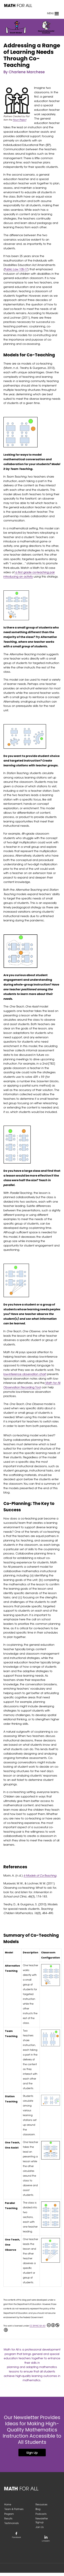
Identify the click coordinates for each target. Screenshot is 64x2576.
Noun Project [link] (19, 120)
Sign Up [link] (32, 2452)
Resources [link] (41, 2505)
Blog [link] (37, 2509)
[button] (50, 13)
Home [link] (7, 2505)
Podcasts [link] (41, 2514)
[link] (18, 5)
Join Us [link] (39, 2527)
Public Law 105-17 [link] (16, 269)
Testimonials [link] (11, 2523)
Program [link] (9, 2514)
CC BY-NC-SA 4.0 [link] (37, 2326)
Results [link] (8, 2519)
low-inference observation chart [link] (24, 1374)
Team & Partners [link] (14, 2509)
